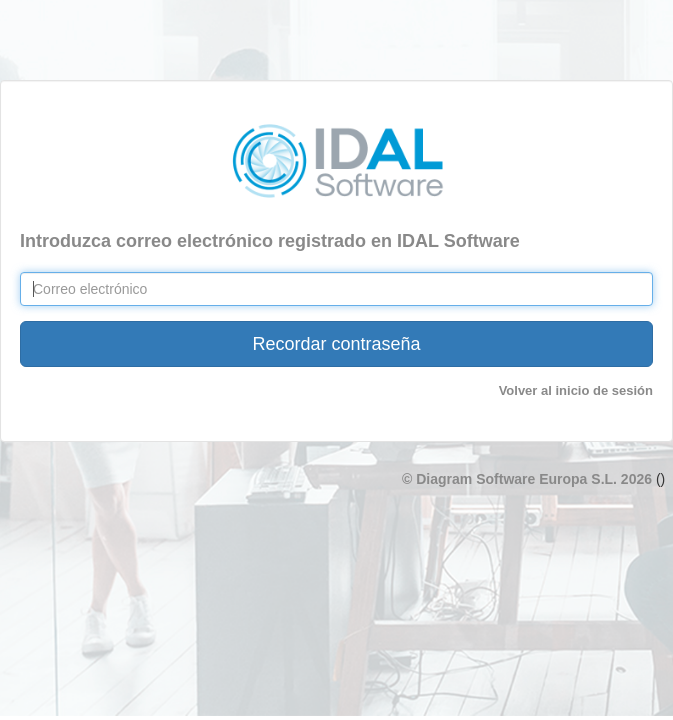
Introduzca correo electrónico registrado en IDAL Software (270, 241)
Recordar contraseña (336, 344)
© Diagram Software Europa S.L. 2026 (529, 479)
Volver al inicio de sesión (576, 390)
